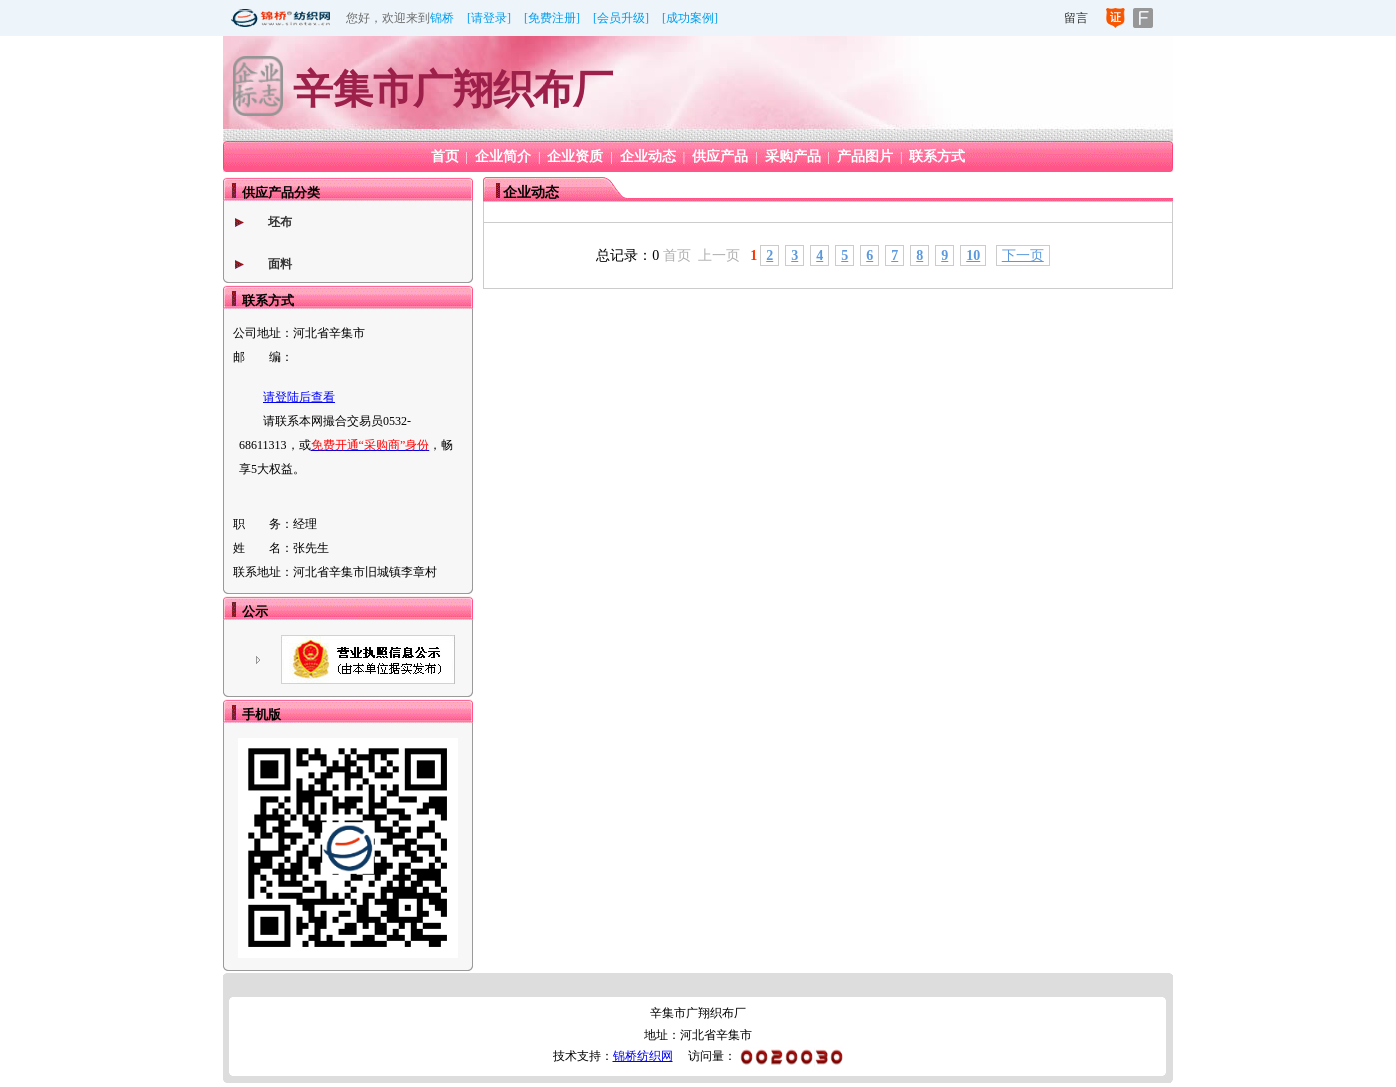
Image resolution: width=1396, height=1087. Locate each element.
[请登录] (489, 18)
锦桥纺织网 (643, 1056)
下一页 (1023, 255)
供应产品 (720, 156)
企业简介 (503, 156)
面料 (280, 264)
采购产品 (793, 156)
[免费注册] (552, 18)
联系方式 (937, 156)
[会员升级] (621, 18)
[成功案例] (690, 18)
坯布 (280, 222)
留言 (1076, 18)
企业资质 (575, 156)
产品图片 (865, 156)
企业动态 (648, 156)
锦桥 (442, 18)
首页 (445, 156)
